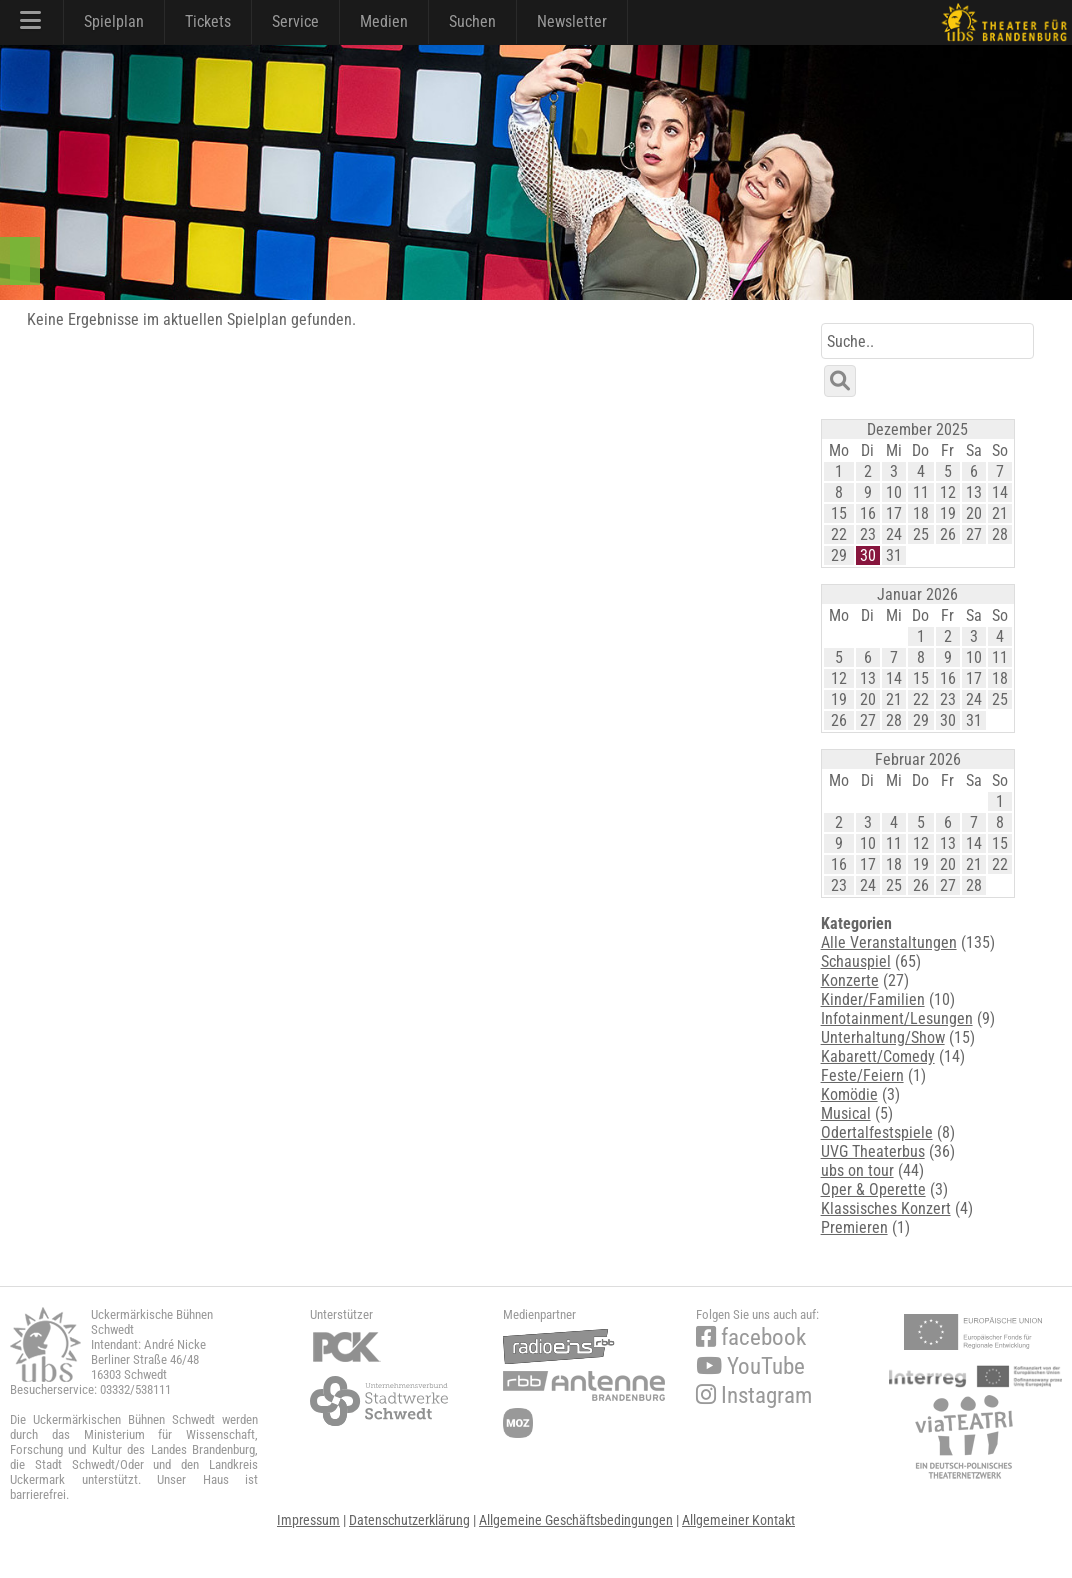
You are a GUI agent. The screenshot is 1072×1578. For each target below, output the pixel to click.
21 (1000, 513)
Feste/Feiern (862, 1075)
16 (868, 513)
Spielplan (114, 21)
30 (868, 555)
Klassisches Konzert (886, 1208)
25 (921, 534)
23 (868, 534)
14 (1000, 492)
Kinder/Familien (873, 999)
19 (948, 513)
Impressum (308, 1520)
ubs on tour (857, 1170)
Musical (846, 1113)
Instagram (754, 1395)
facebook (751, 1337)
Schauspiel (856, 961)
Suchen (472, 21)
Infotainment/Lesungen (897, 1018)
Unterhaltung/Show (883, 1037)
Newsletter (572, 21)
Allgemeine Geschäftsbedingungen (576, 1520)
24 (894, 534)
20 (974, 513)
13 (974, 492)
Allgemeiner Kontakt (738, 1520)
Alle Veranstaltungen (889, 942)
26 (948, 534)
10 (894, 492)
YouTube (750, 1366)
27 (974, 534)
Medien (384, 21)
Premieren (854, 1227)
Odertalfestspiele (877, 1132)
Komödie (849, 1094)
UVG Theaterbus (873, 1151)
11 (921, 492)
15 (839, 513)
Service (295, 21)
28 (1000, 534)
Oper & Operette (873, 1189)
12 (948, 492)
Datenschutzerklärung (409, 1520)
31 (894, 555)
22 (839, 534)
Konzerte (850, 980)
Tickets (208, 21)
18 (921, 513)
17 (894, 513)
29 (839, 555)
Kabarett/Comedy (878, 1056)
